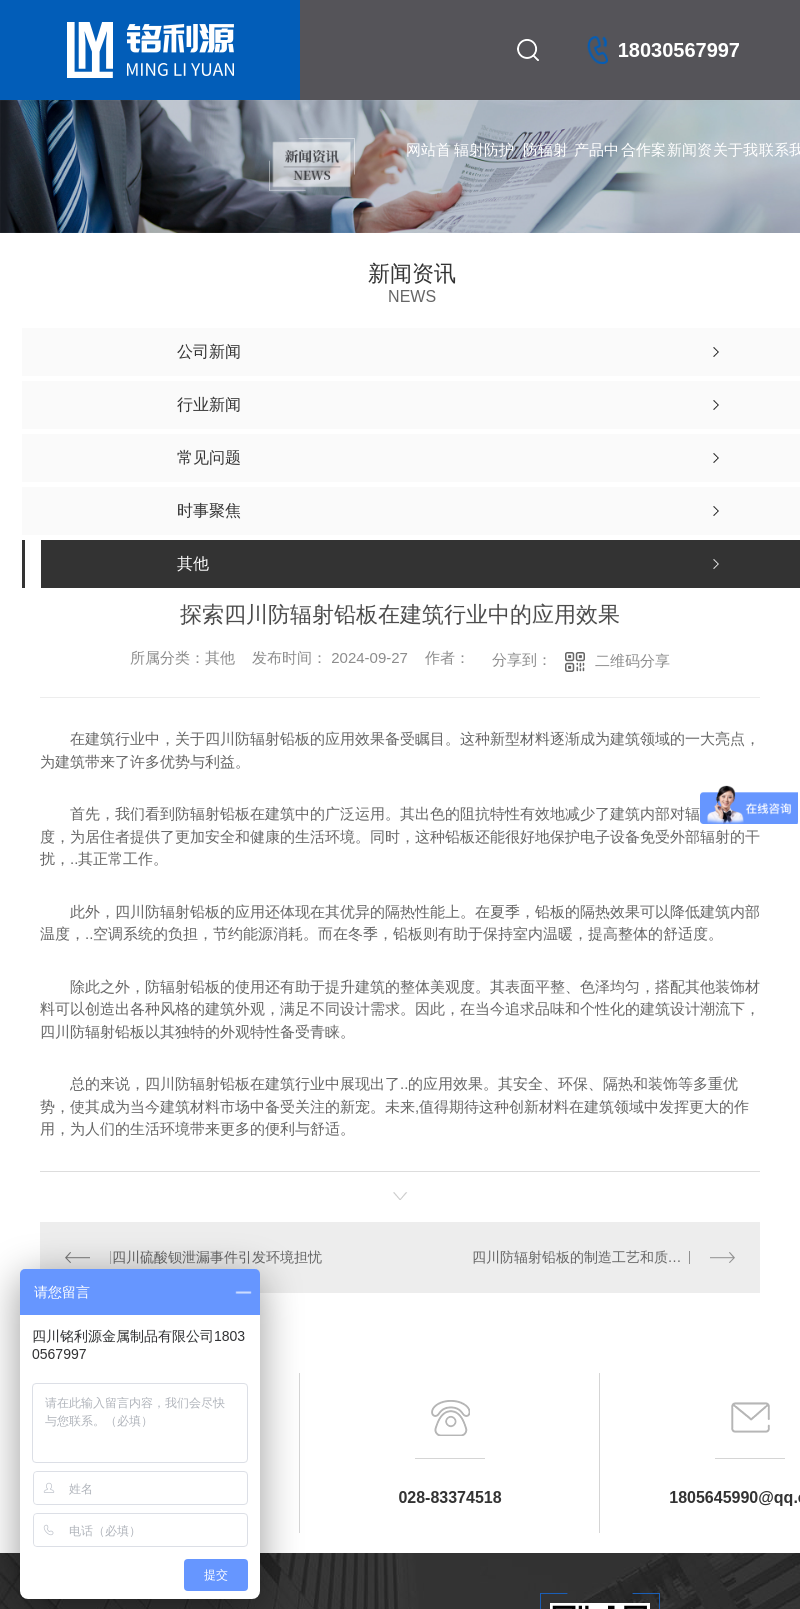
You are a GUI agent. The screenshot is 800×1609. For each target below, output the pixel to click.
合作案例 (643, 170)
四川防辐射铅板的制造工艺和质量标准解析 (603, 1257)
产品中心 (596, 170)
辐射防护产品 (484, 170)
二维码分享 (632, 660)
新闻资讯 (689, 170)
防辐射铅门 (545, 170)
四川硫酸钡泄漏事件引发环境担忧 (216, 1257)
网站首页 (428, 170)
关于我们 (735, 170)
